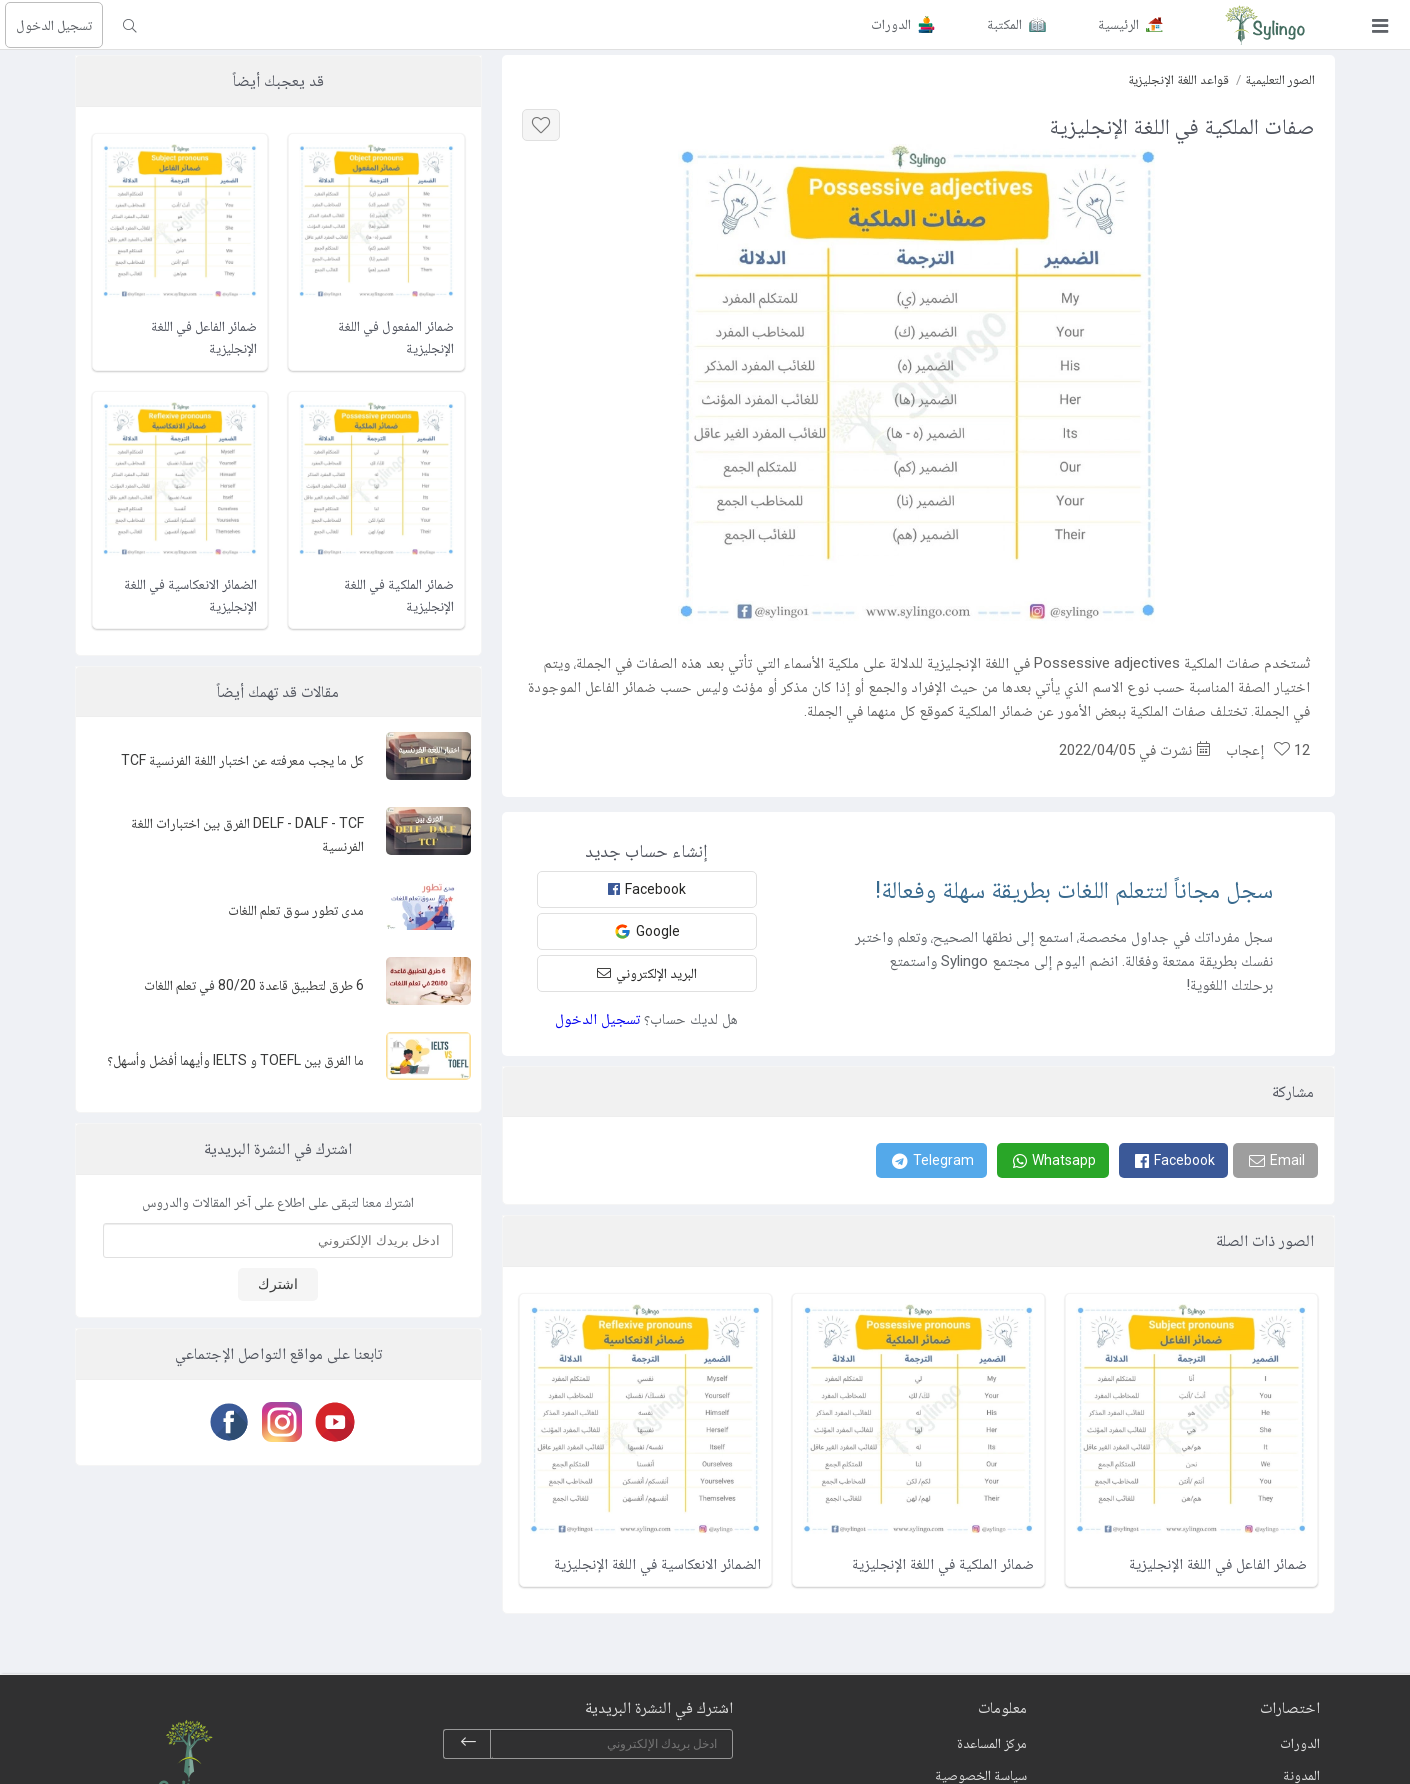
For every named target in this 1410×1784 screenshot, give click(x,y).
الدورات (1300, 1743)
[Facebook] (1173, 1160)
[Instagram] (278, 1422)
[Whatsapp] (1053, 1160)
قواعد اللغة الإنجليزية (1178, 79)
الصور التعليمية (1280, 79)
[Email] (1275, 1160)
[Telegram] (931, 1160)
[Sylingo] (1265, 25)
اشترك (278, 1284)
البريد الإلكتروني (647, 973)
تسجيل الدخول (54, 25)
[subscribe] (468, 1744)
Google (647, 931)
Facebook (647, 889)
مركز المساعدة (992, 1743)
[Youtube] (331, 1422)
